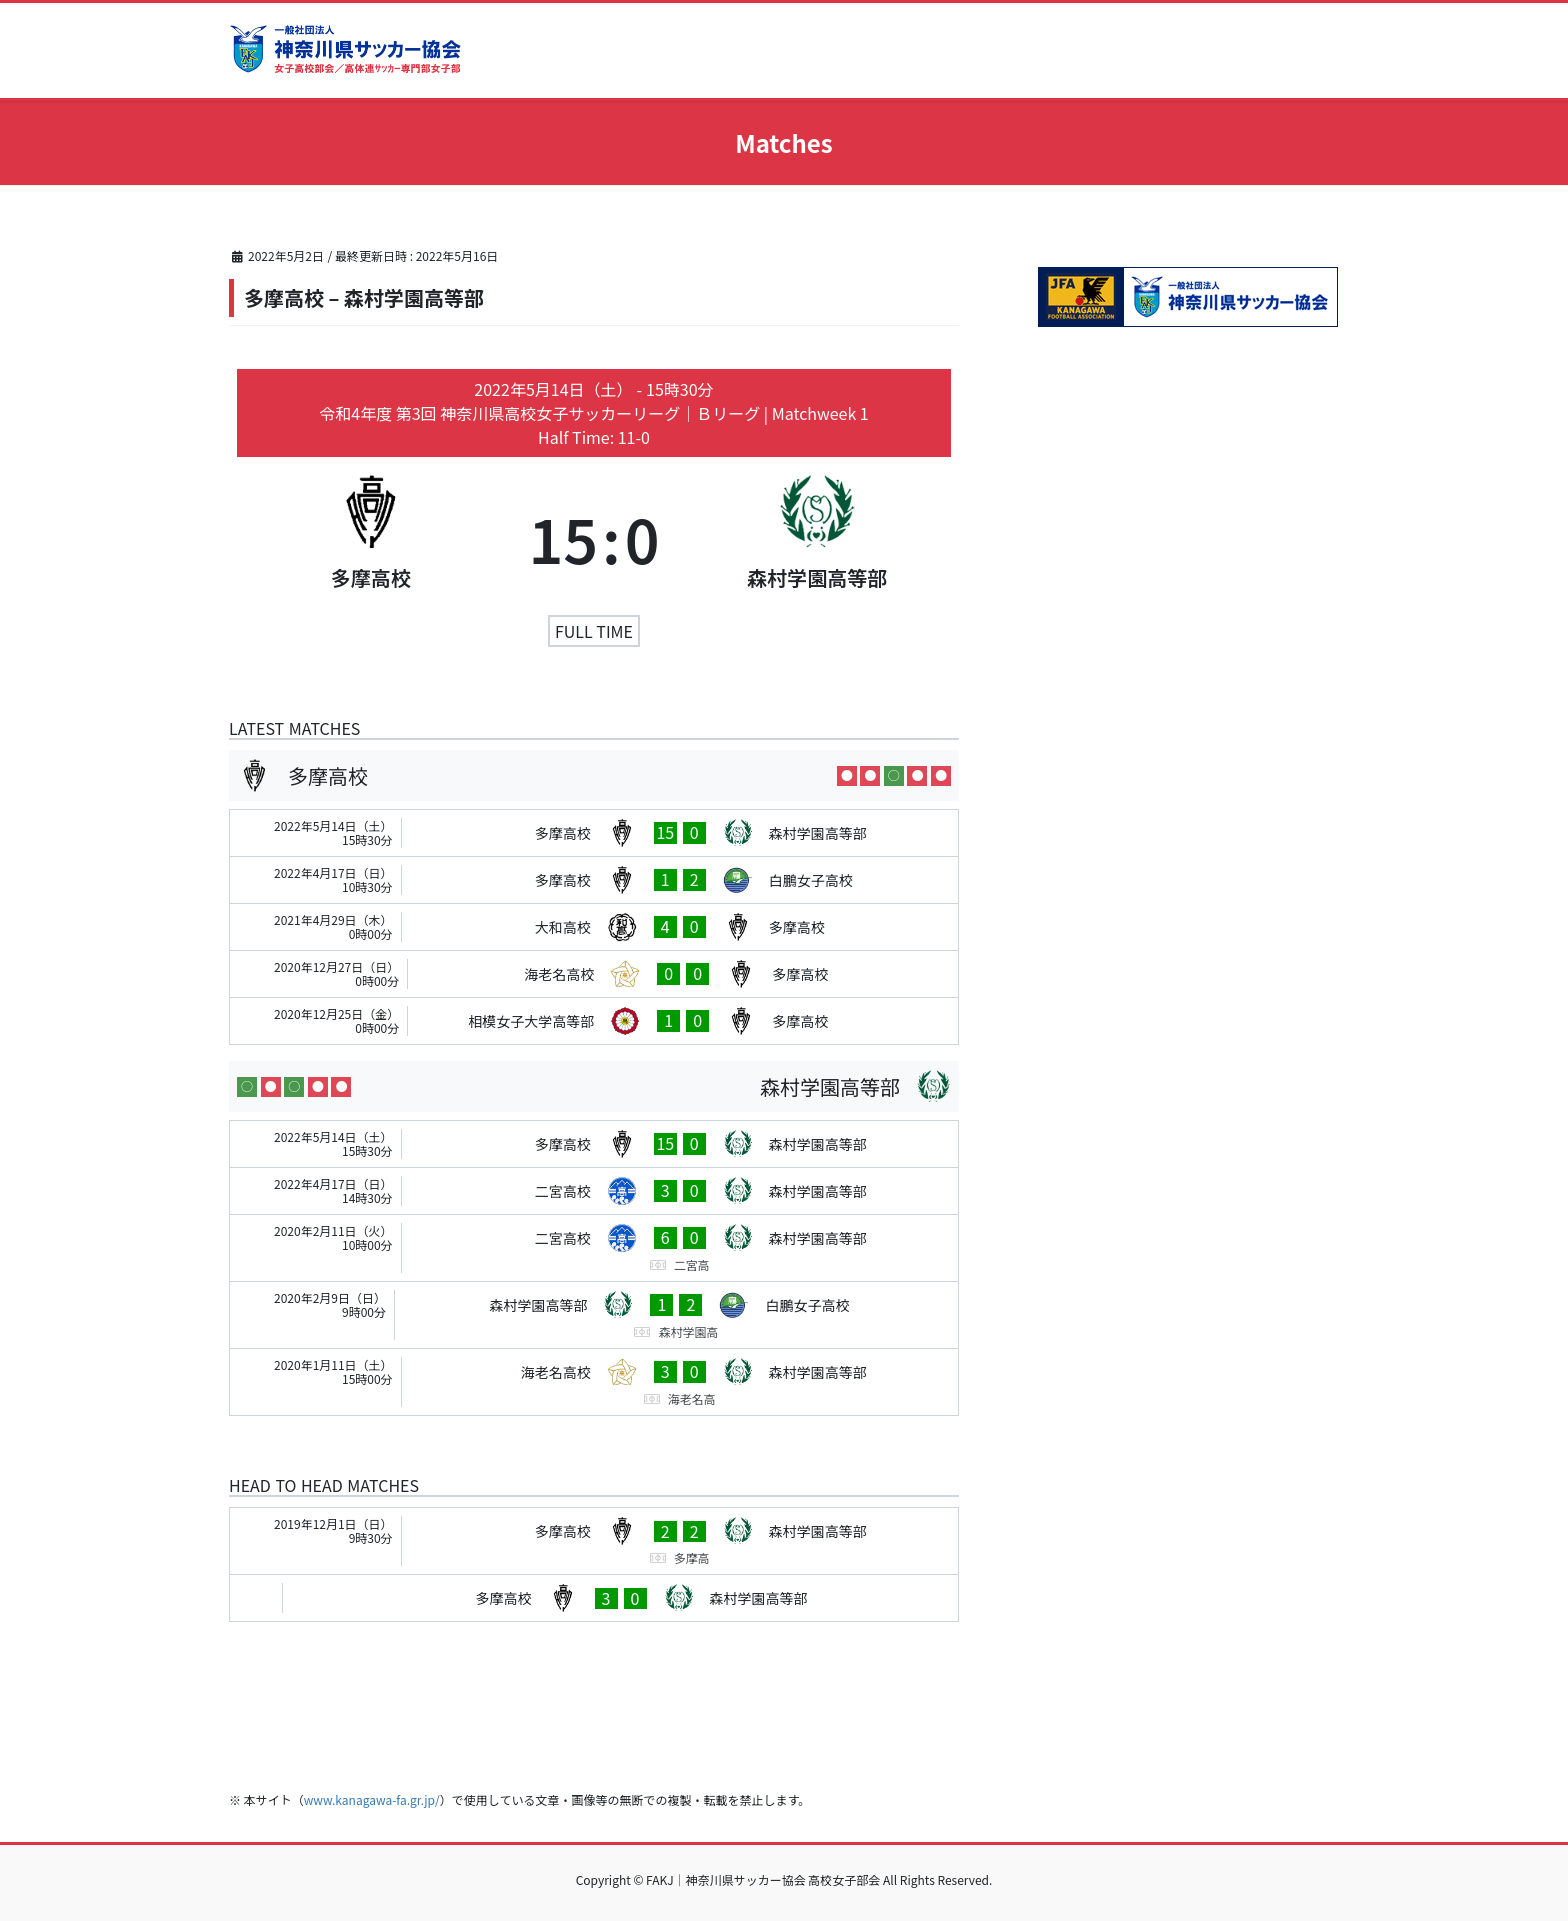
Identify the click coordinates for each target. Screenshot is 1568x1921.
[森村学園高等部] (817, 538)
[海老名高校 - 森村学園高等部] (594, 1382)
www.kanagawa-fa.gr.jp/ (372, 1799)
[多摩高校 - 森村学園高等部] (594, 833)
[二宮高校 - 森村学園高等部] (594, 1191)
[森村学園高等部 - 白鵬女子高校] (594, 1315)
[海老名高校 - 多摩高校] (594, 974)
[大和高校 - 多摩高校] (594, 927)
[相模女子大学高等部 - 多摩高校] (594, 1021)
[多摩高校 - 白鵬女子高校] (594, 880)
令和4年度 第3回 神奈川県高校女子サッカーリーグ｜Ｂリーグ (541, 413)
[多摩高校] (370, 538)
